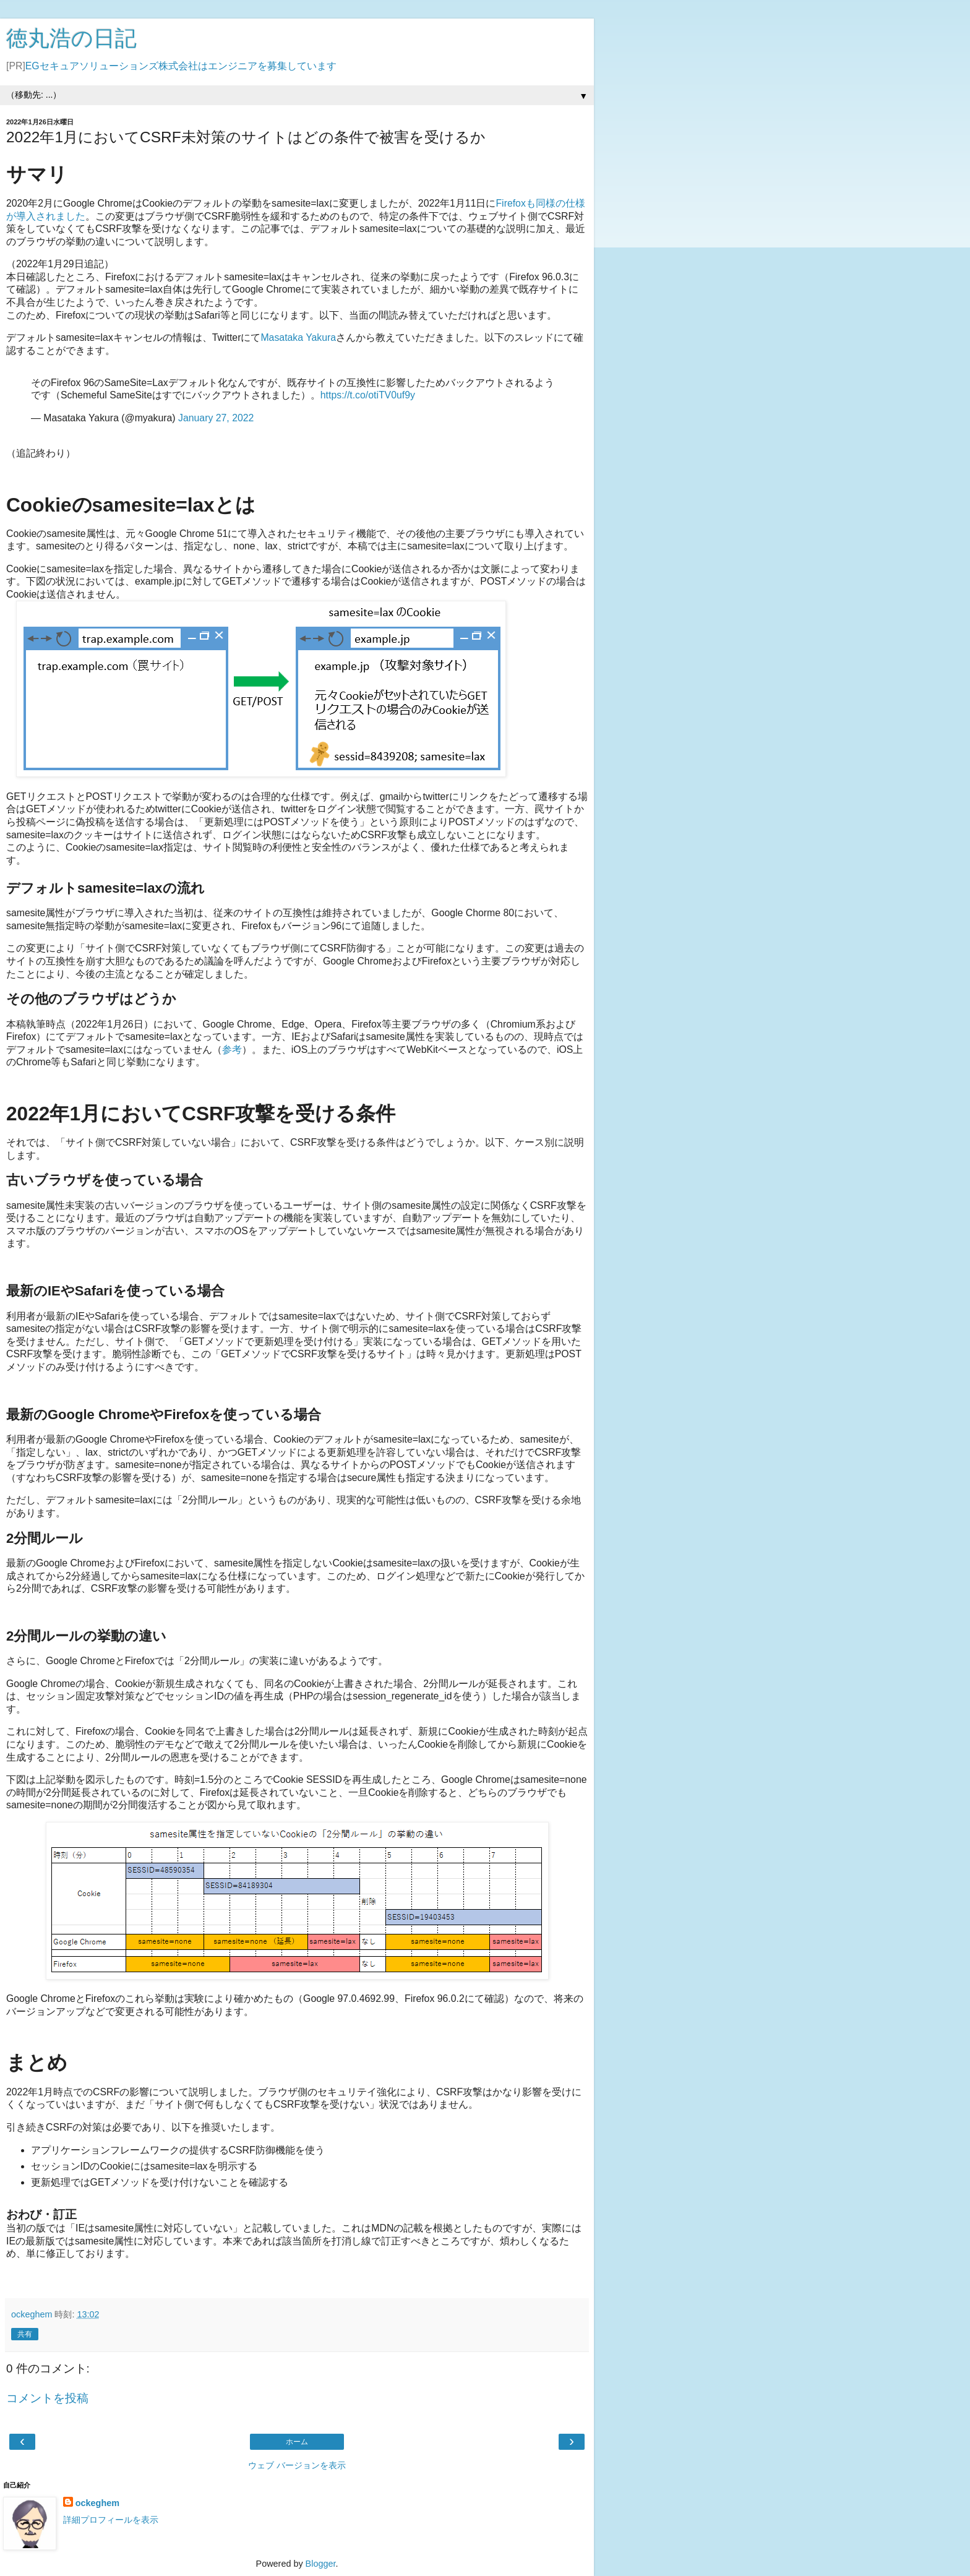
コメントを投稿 (47, 2398)
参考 (232, 1049)
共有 (24, 2334)
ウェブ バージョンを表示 (297, 2465)
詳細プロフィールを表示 (110, 2520)
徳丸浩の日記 (71, 38)
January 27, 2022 (216, 418)
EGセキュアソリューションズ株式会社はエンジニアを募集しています (181, 66)
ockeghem (97, 2503)
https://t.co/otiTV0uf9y (367, 395)
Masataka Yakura (298, 337)
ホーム (297, 2441)
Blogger (321, 2564)
